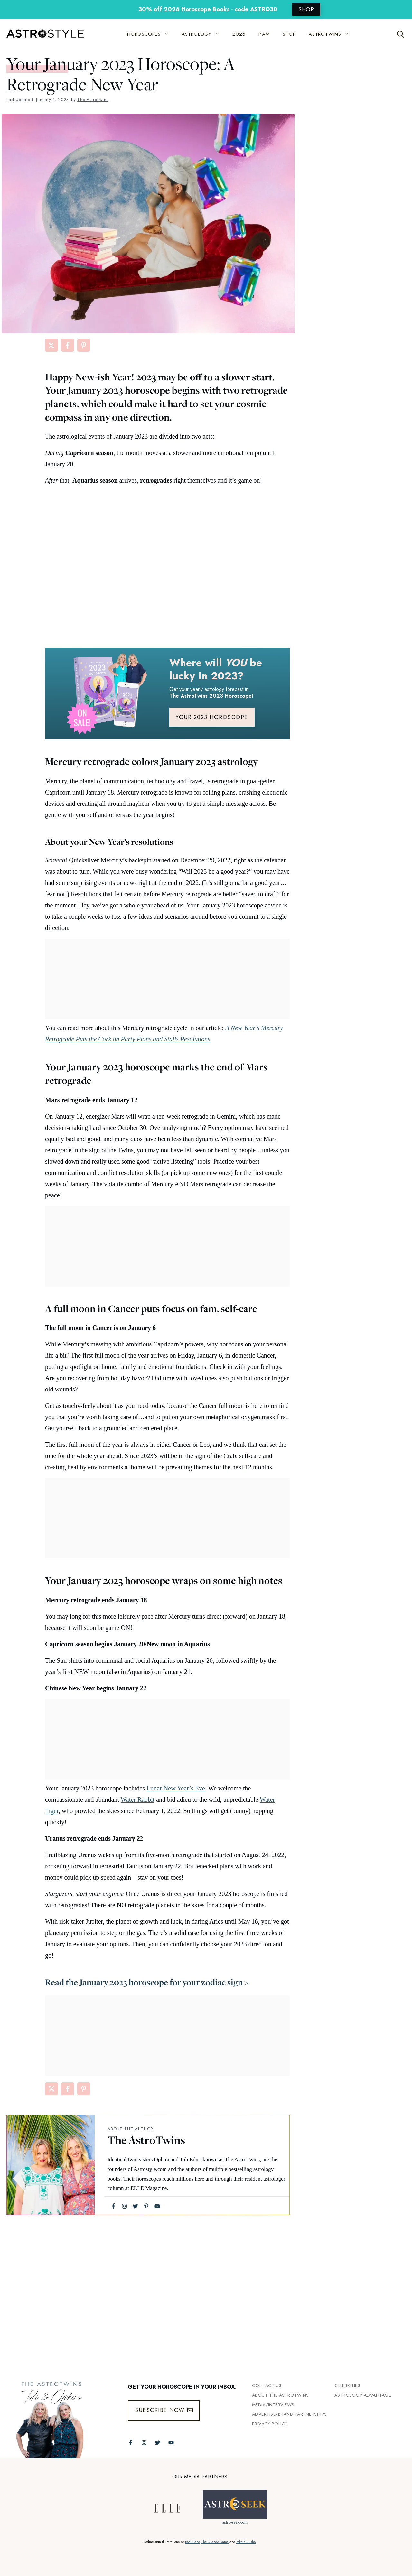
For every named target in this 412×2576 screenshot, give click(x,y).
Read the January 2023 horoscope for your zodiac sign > (146, 1982)
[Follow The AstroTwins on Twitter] (157, 2442)
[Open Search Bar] (400, 34)
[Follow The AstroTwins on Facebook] (130, 2442)
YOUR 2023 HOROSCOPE (212, 717)
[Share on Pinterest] (83, 345)
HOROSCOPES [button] (151, 34)
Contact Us (267, 2385)
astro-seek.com (235, 2522)
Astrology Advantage (362, 2395)
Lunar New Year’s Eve (175, 1788)
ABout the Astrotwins (280, 2395)
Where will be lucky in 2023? (215, 669)
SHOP (306, 9)
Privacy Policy (269, 2424)
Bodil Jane (192, 2541)
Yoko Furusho (246, 2541)
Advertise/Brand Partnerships (289, 2414)
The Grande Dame (215, 2541)
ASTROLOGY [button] (204, 34)
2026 (238, 34)
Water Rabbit (138, 1799)
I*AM (264, 34)
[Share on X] (51, 345)
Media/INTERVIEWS (273, 2405)
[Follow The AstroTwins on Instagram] (144, 2442)
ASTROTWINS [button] (332, 34)
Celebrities (347, 2385)
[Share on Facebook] (67, 345)
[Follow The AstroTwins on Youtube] (171, 2442)
